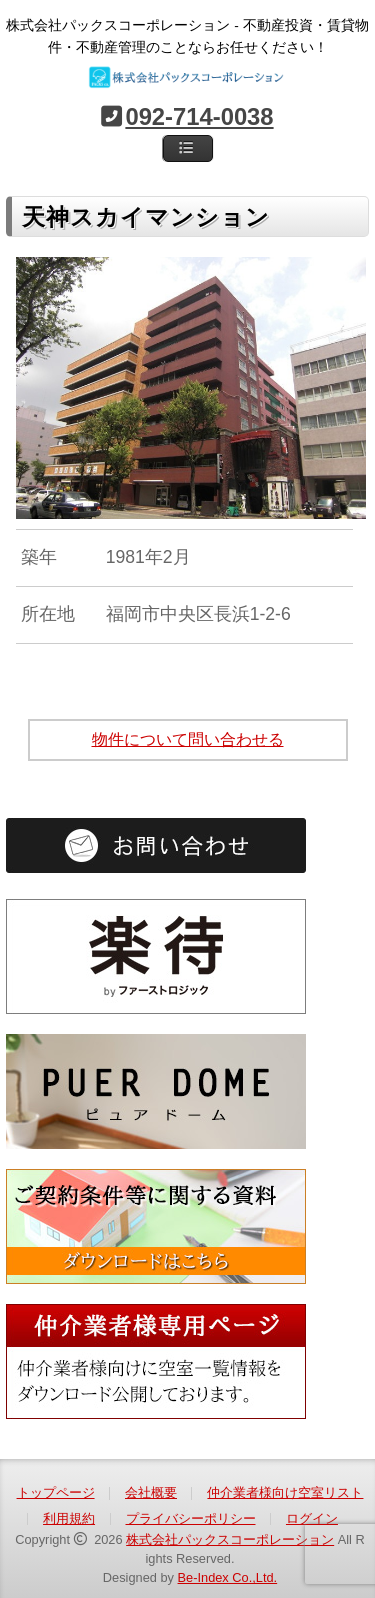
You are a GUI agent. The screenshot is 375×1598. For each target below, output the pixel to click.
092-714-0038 (199, 116)
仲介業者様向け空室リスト (285, 1492)
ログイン (312, 1518)
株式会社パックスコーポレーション (230, 1539)
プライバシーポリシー (191, 1518)
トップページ (56, 1492)
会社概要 (151, 1492)
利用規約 (69, 1518)
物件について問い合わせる (188, 739)
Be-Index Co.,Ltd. (228, 1577)
